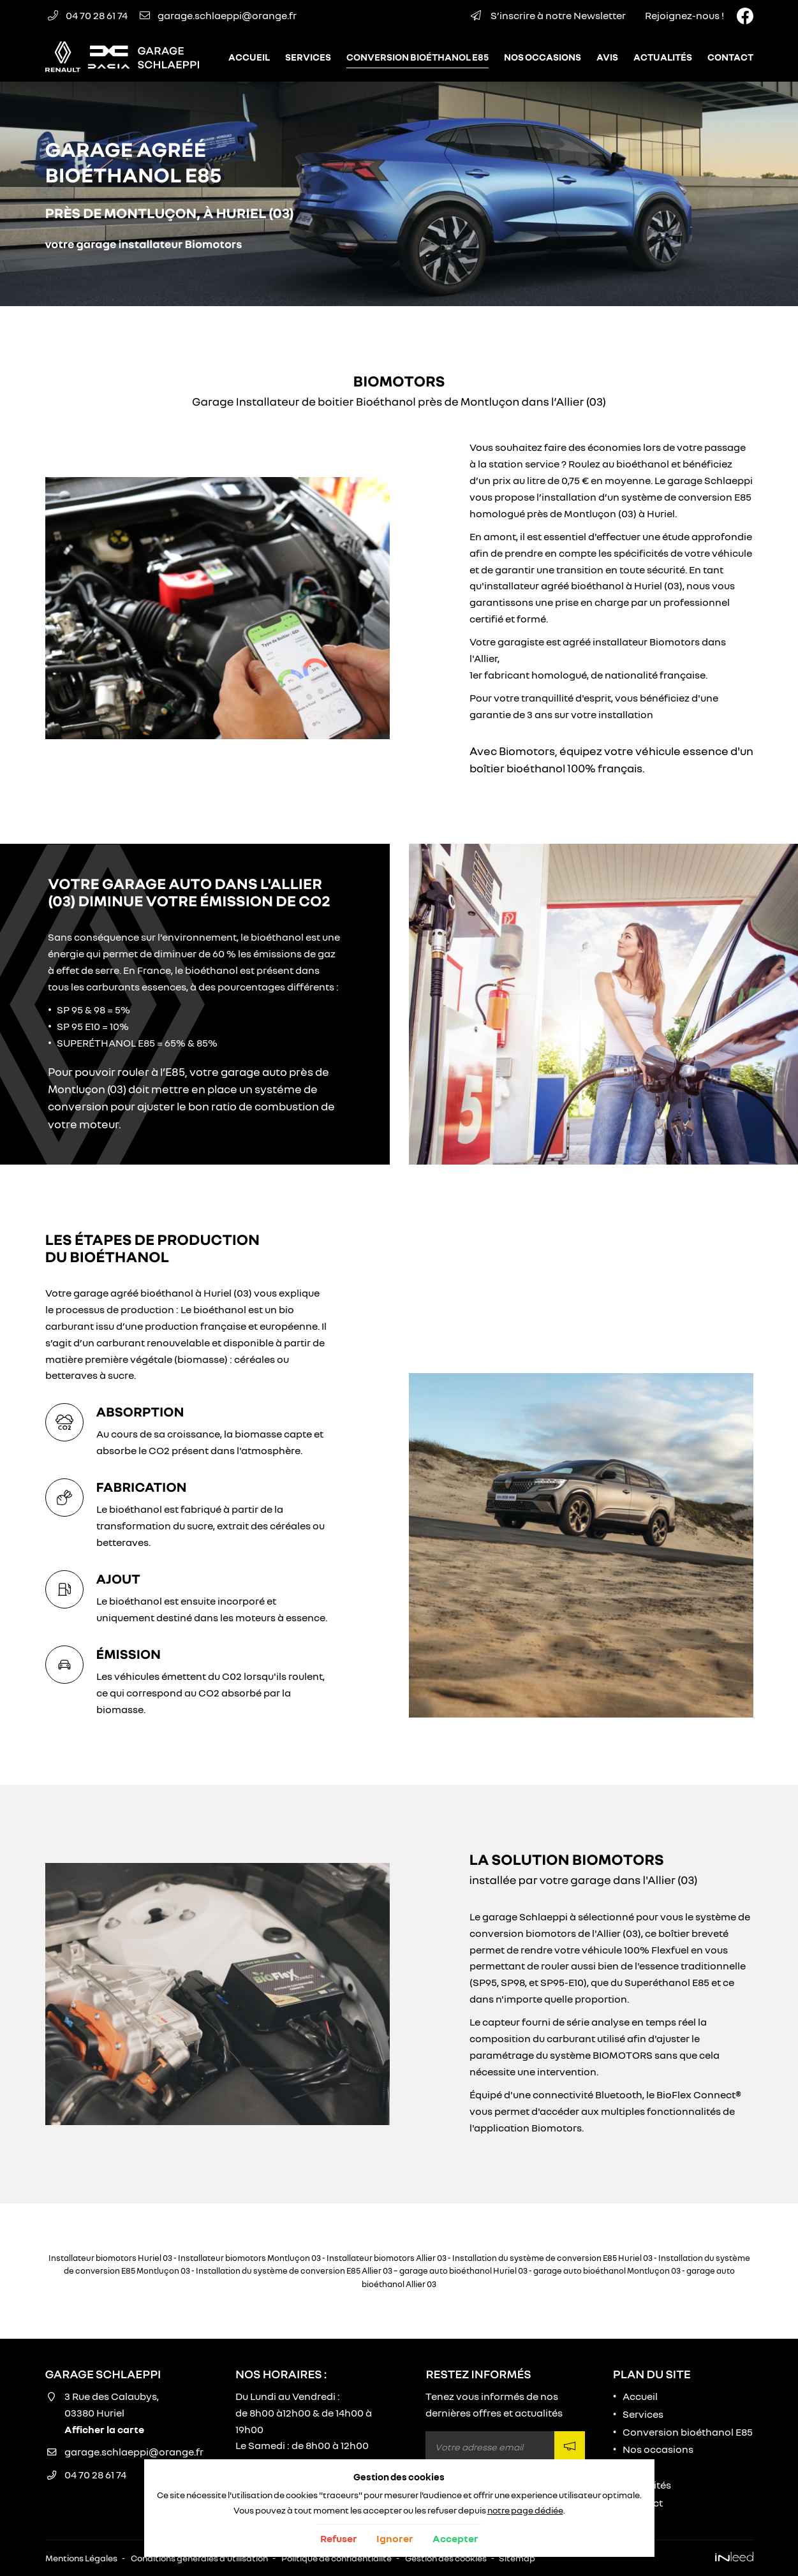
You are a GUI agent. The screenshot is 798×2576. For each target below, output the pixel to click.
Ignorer (394, 2538)
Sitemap (517, 2557)
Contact (730, 57)
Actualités (662, 57)
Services (308, 57)
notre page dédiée (525, 2510)
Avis (607, 57)
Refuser (338, 2538)
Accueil (249, 57)
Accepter (455, 2538)
